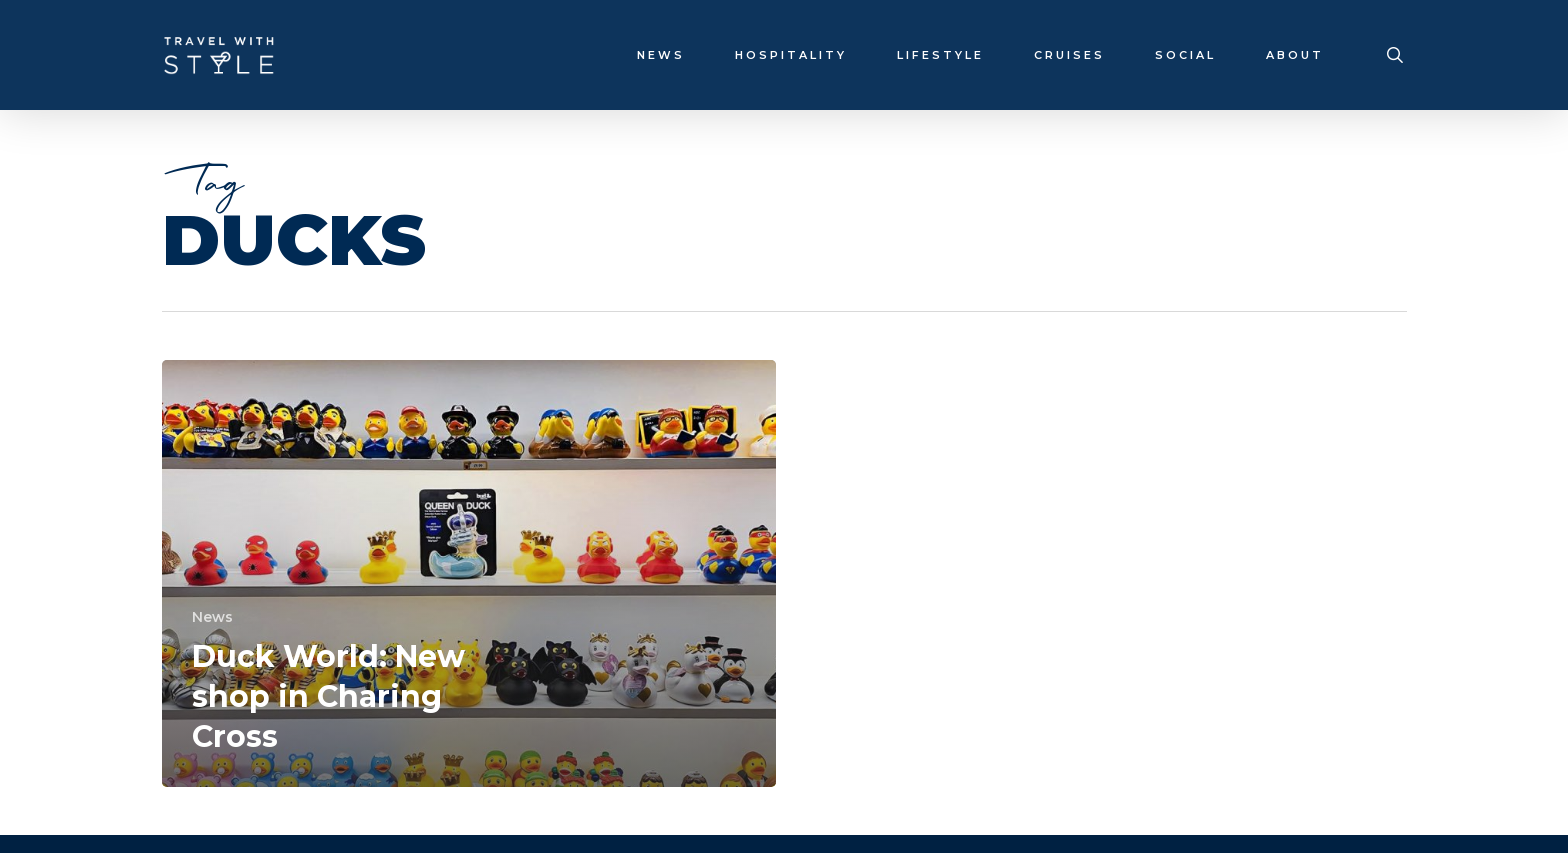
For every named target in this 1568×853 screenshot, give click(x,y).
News (212, 617)
